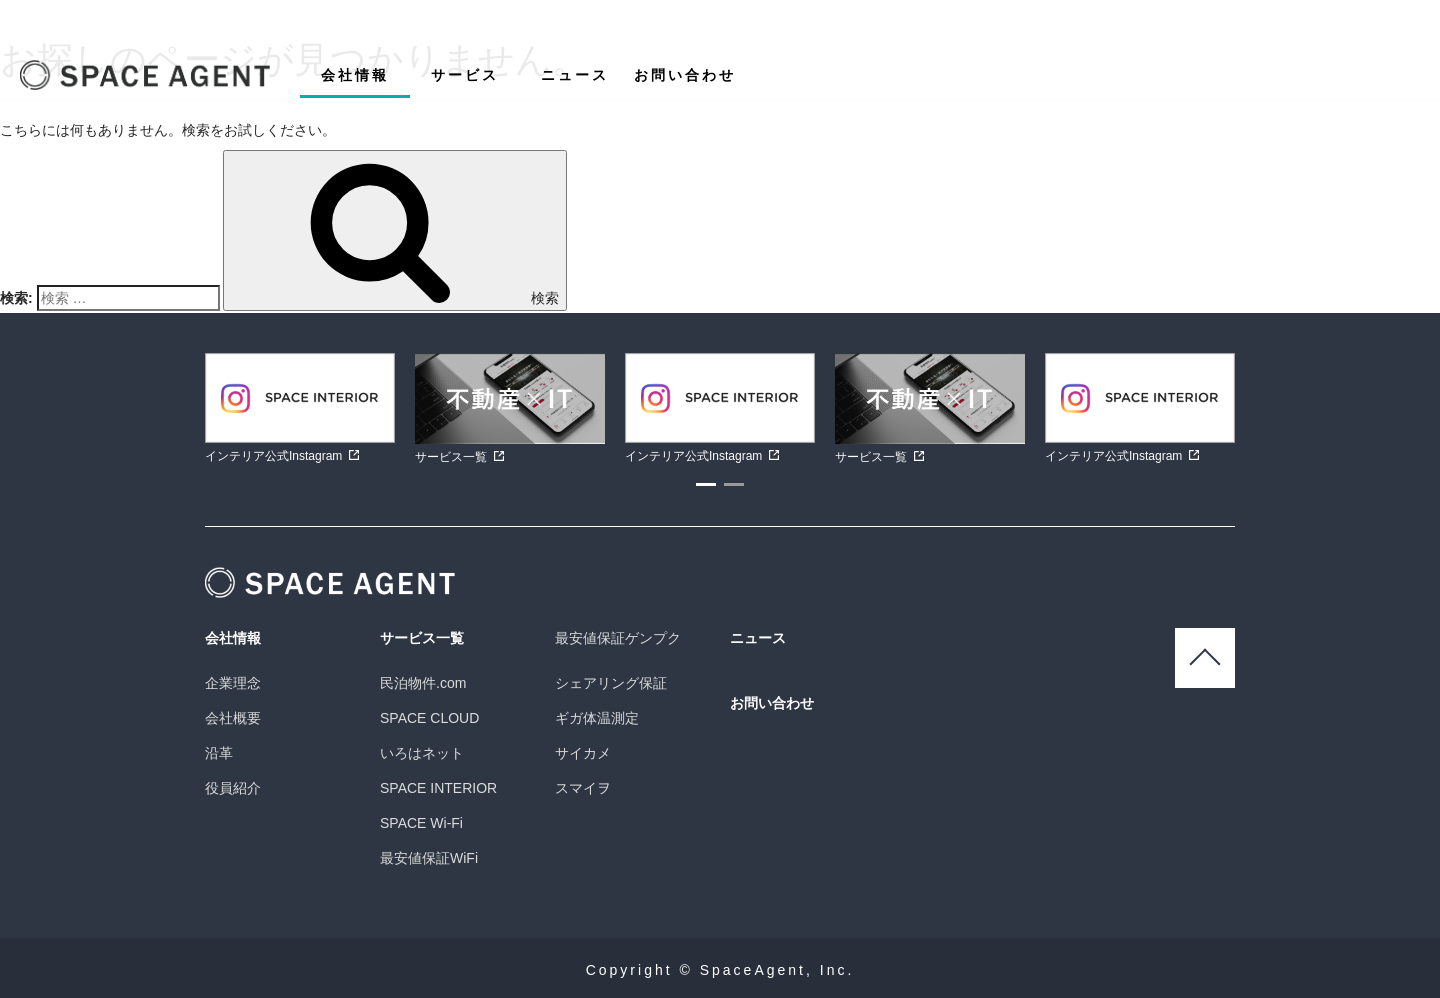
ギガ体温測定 (597, 718)
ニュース (575, 75)
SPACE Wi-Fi (421, 823)
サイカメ (583, 753)
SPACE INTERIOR (438, 788)
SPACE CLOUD (429, 718)
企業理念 (233, 683)
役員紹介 (233, 788)
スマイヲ (583, 788)
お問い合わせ (685, 75)
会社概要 (233, 718)
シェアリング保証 (611, 683)
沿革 (219, 753)
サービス (465, 75)
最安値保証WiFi (429, 858)
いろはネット (422, 753)
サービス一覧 (422, 638)
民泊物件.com (423, 683)
